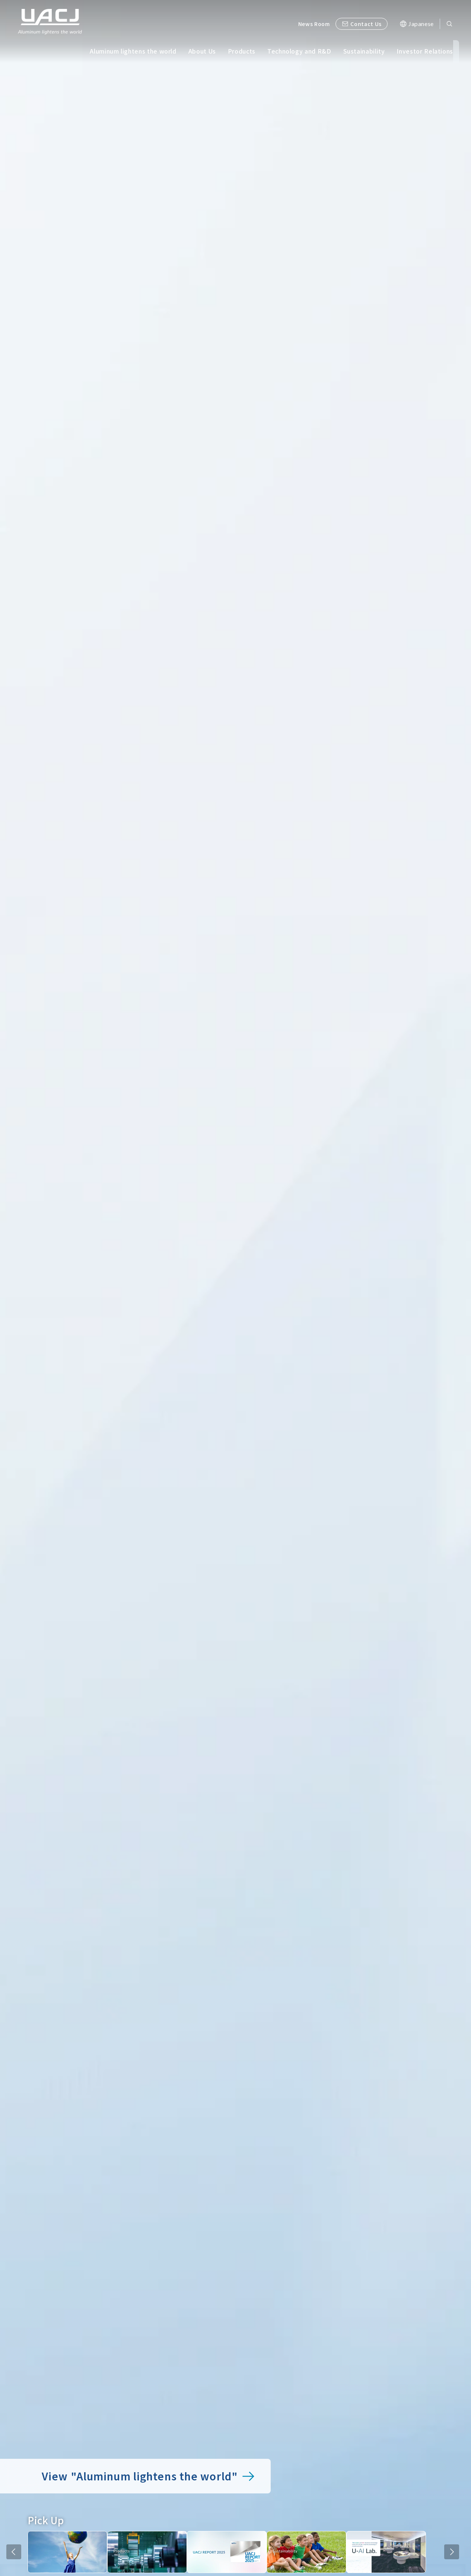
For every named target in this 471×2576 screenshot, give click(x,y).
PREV (13, 2551)
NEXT (451, 2551)
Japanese (421, 23)
